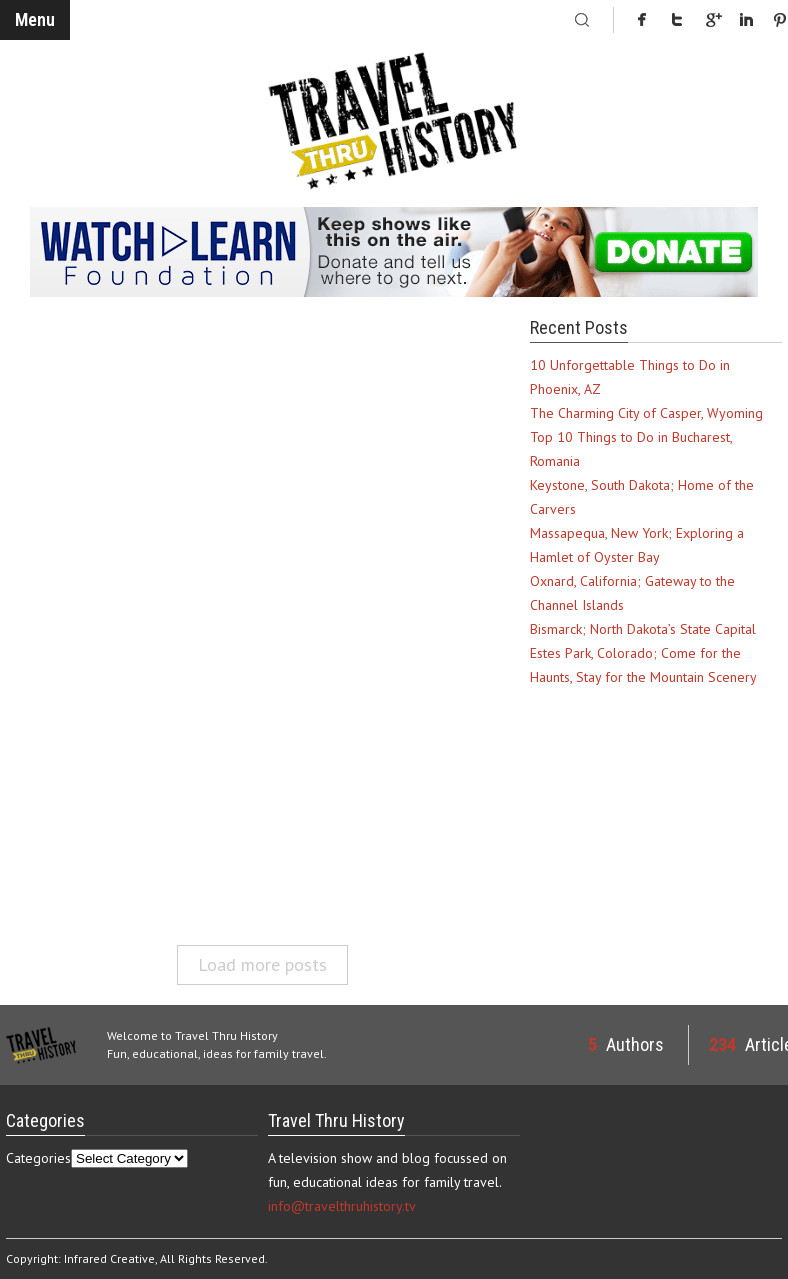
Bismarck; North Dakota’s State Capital (643, 629)
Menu (35, 19)
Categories (38, 1158)
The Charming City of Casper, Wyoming (646, 413)
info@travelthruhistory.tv (342, 1206)
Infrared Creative (109, 1258)
